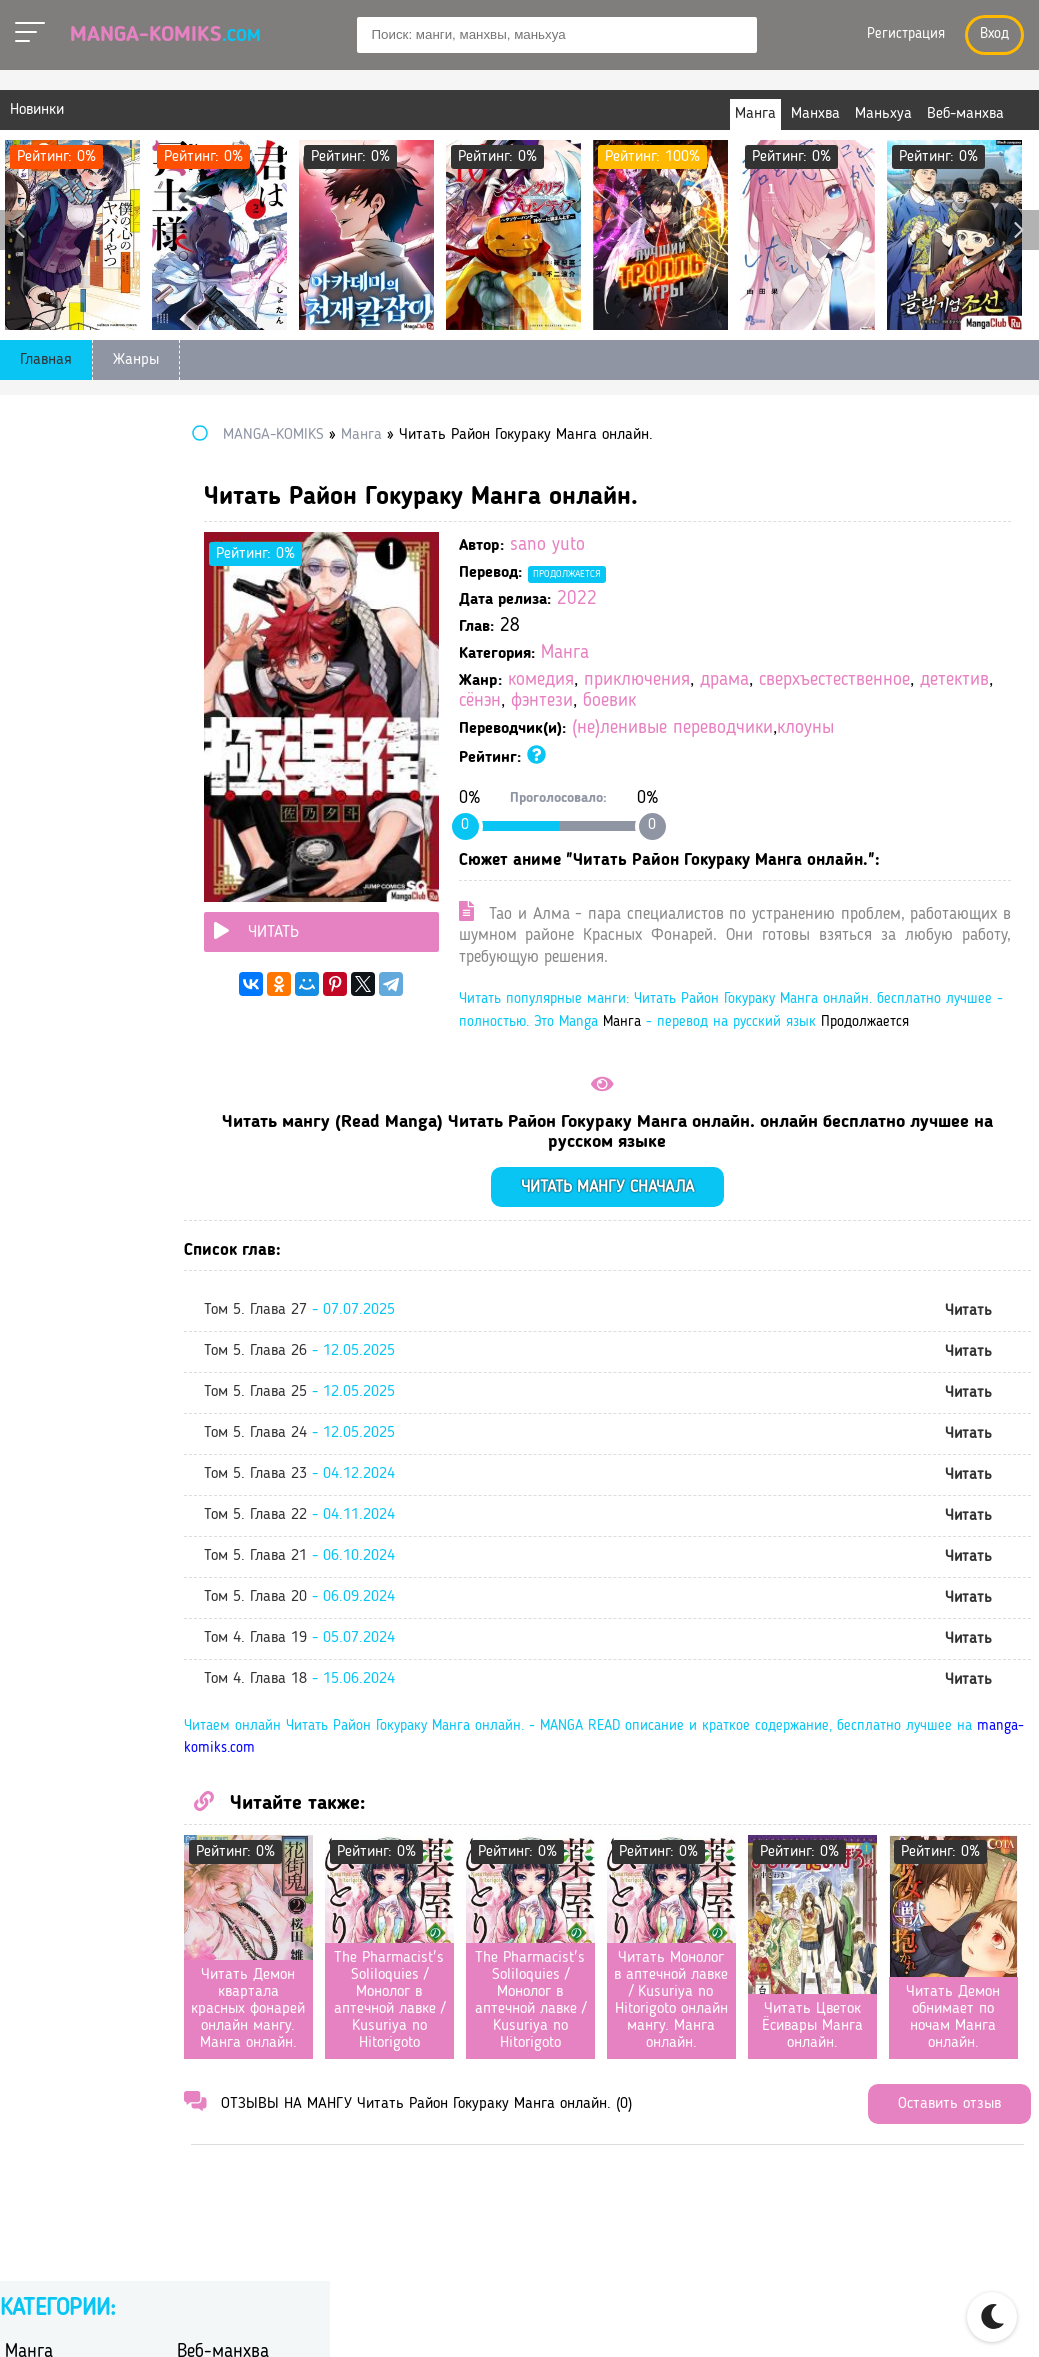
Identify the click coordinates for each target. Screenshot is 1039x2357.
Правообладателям (839, 2319)
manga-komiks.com (537, 1833)
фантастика (45, 1038)
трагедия (207, 986)
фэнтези (936, 701)
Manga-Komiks (165, 35)
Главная (46, 360)
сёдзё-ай (35, 960)
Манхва (34, 497)
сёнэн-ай (36, 986)
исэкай (201, 726)
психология (217, 856)
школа (27, 1064)
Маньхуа (210, 497)
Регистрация (906, 34)
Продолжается (721, 574)
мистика (206, 778)
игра (192, 700)
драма (878, 680)
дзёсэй (200, 674)
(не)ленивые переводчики (826, 749)
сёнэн (874, 701)
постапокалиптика (242, 830)
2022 (731, 599)
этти (20, 1090)
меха (21, 778)
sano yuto (701, 545)
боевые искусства (238, 596)
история (33, 726)
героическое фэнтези (249, 648)
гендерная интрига (71, 648)
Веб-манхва (223, 466)
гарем (196, 622)
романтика (42, 882)
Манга (719, 653)
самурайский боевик (248, 882)
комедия (695, 680)
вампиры (36, 622)
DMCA (955, 2319)
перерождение (226, 804)
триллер (33, 1012)
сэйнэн (29, 934)
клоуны (959, 749)
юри (191, 1090)
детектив (808, 701)
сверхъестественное (688, 701)
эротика (204, 1064)
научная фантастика (76, 804)
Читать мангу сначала (684, 1271)
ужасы (199, 1012)
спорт (196, 908)
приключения (791, 680)
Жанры (136, 360)
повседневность (60, 830)
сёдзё (195, 934)
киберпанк (42, 752)
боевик (639, 722)
